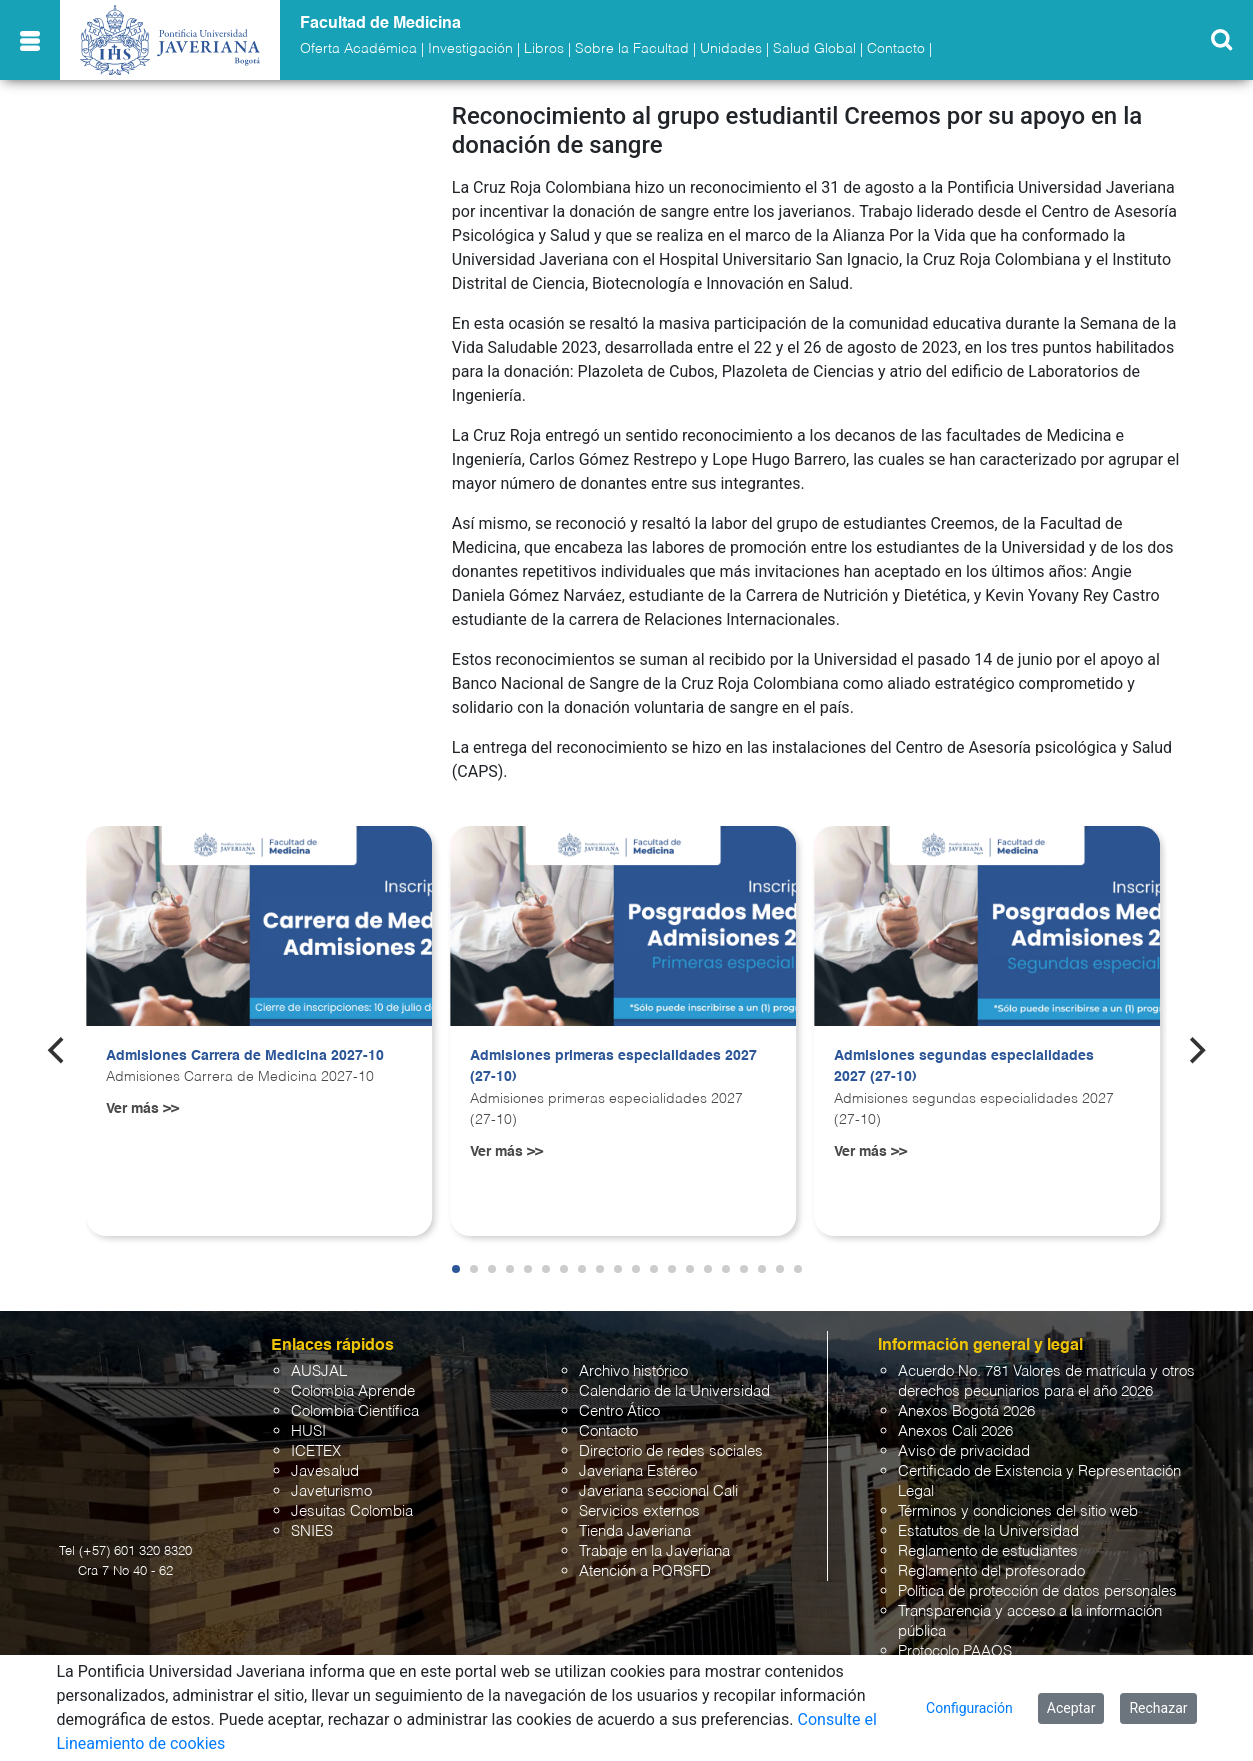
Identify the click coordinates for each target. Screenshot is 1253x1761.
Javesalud (325, 1471)
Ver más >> (142, 1109)
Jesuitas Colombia (352, 1511)
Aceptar (1071, 1708)
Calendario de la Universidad (674, 1391)
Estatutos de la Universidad (988, 1531)
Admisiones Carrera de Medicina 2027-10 (245, 1056)
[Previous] (58, 1051)
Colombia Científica (355, 1411)
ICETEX (316, 1451)
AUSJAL (319, 1371)
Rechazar (1158, 1708)
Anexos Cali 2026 (955, 1431)
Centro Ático (619, 1411)
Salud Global (814, 49)
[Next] (1195, 1051)
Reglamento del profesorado (991, 1571)
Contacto (896, 49)
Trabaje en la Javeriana (654, 1551)
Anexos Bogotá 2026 (966, 1411)
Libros (544, 49)
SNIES (312, 1531)
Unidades (731, 49)
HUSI (308, 1431)
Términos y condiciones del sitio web (1018, 1511)
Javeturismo (331, 1491)
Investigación (470, 49)
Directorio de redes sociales (671, 1451)
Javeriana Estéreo (638, 1471)
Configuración (969, 1708)
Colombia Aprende (353, 1391)
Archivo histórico (633, 1371)
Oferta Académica (358, 49)
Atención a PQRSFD (645, 1571)
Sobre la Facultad (632, 49)
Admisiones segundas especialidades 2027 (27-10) (964, 1067)
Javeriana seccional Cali (658, 1491)
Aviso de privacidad (964, 1451)
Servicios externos (639, 1511)
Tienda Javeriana (635, 1531)
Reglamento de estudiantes (988, 1551)
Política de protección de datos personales (1037, 1591)
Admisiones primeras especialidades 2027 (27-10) (613, 1067)
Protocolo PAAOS (955, 1651)
